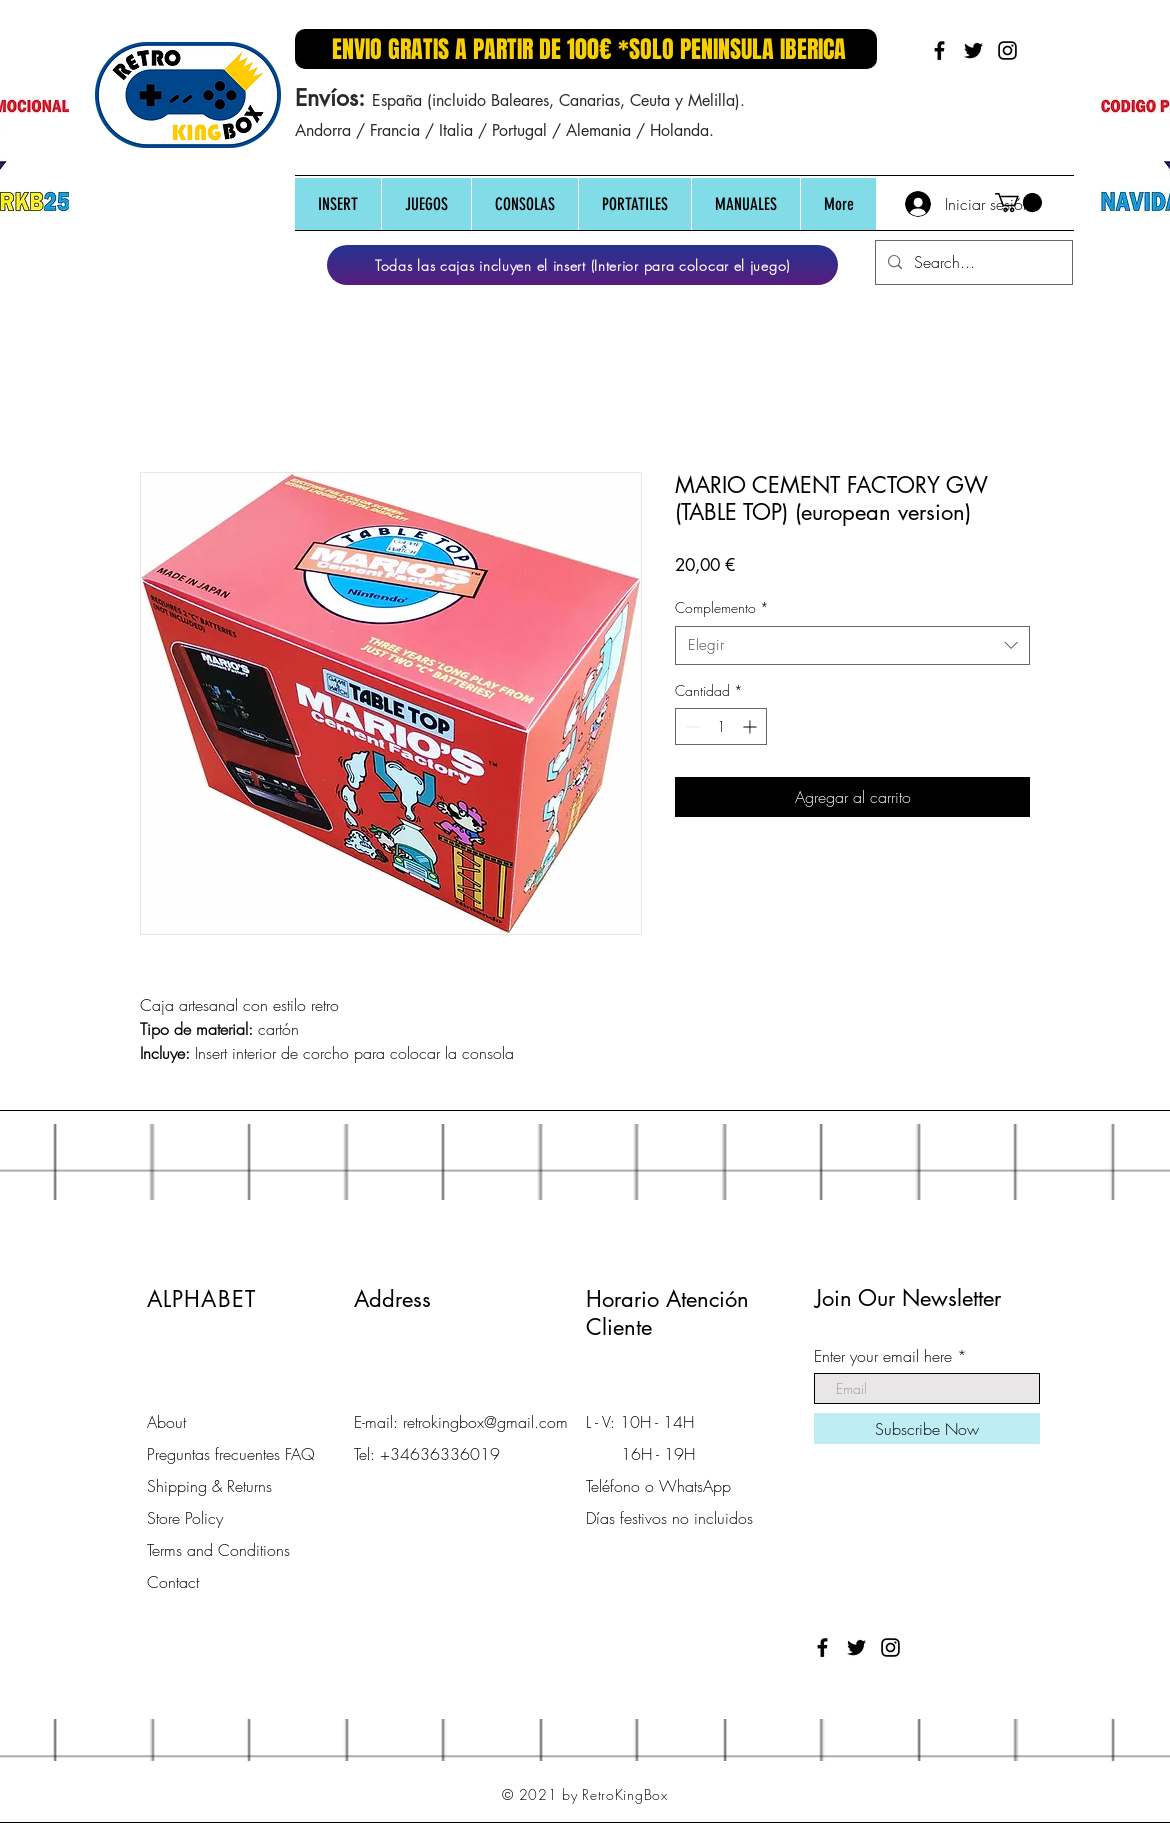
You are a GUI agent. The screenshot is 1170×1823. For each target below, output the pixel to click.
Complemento (722, 607)
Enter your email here (883, 1356)
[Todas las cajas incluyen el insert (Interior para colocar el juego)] (582, 265)
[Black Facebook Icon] (939, 50)
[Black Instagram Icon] (1007, 50)
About (166, 1422)
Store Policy (185, 1518)
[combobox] (852, 645)
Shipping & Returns (209, 1486)
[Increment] (751, 726)
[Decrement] (690, 726)
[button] (338, 204)
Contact (173, 1582)
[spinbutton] (721, 726)
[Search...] (972, 262)
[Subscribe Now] (927, 1428)
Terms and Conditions (218, 1550)
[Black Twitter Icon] (973, 50)
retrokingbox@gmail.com (485, 1422)
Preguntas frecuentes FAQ (231, 1454)
